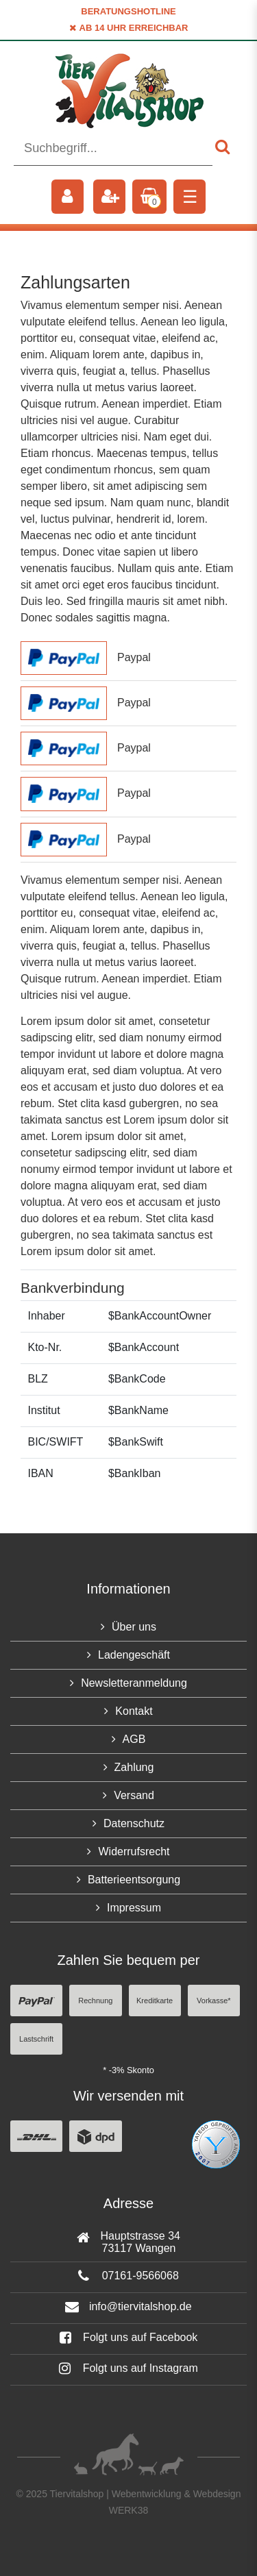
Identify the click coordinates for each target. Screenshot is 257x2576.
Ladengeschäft (134, 1655)
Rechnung (95, 2000)
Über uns (134, 1627)
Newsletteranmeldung (134, 1683)
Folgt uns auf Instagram (128, 2368)
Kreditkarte (154, 2000)
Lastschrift (36, 2039)
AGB (134, 1739)
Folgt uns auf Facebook (129, 2337)
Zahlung (134, 1767)
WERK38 (129, 2510)
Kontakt (133, 1711)
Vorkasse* (214, 2000)
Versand (134, 1795)
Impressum (134, 1908)
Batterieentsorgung (134, 1879)
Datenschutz (133, 1823)
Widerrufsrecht (133, 1851)
